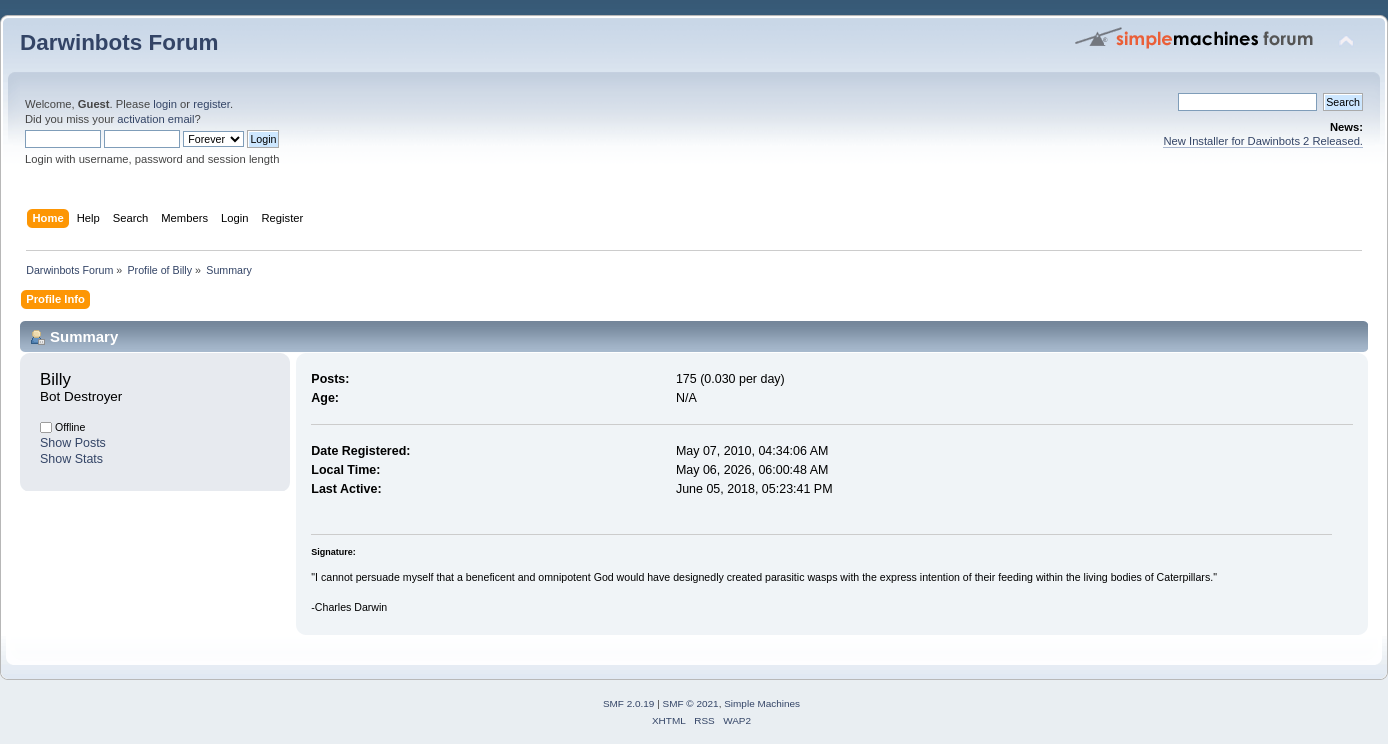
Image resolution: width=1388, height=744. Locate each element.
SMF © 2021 (691, 703)
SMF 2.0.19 (629, 703)
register (211, 104)
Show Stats (71, 459)
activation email (155, 119)
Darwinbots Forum (119, 42)
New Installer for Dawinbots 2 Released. (1263, 141)
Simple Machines (762, 703)
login (165, 104)
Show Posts (73, 443)
